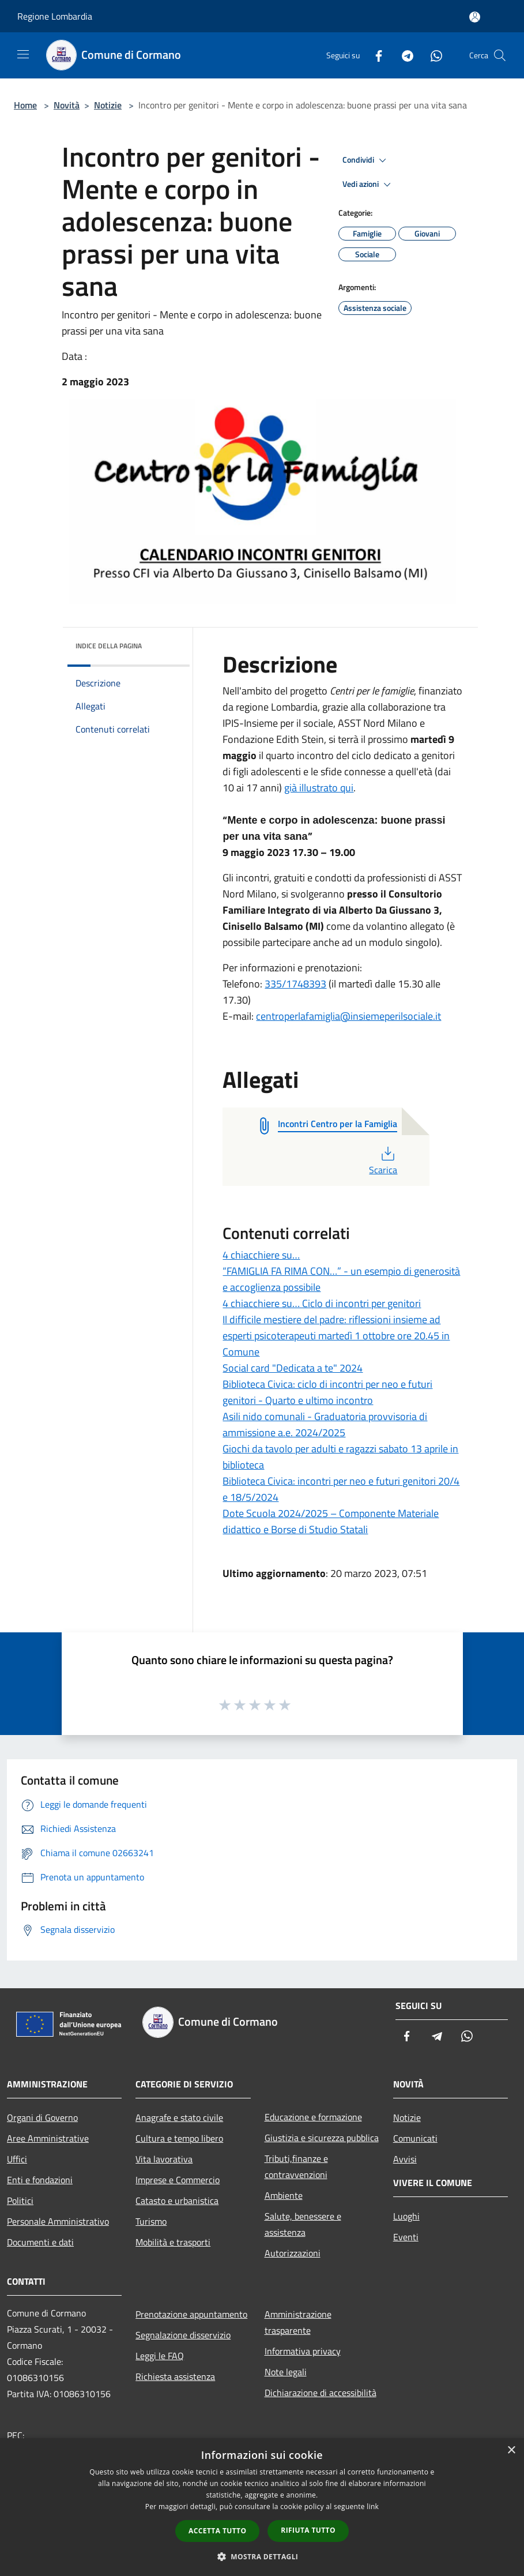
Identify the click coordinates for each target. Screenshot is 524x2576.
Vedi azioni (368, 184)
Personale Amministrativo (58, 2221)
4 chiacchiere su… (261, 1255)
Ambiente (284, 2195)
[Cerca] (500, 55)
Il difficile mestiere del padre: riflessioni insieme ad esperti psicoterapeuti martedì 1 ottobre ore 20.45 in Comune (336, 1336)
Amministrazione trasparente (298, 2322)
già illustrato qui (318, 787)
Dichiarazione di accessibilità (320, 2392)
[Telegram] (402, 55)
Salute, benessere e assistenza (303, 2224)
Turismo (151, 2221)
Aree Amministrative (48, 2138)
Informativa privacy (303, 2351)
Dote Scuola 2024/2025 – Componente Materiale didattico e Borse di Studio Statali (331, 1521)
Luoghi (406, 2216)
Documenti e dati (40, 2242)
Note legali (286, 2372)
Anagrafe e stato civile (179, 2117)
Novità (67, 105)
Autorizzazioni (293, 2253)
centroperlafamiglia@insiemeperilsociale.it (348, 1016)
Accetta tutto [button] (217, 2531)
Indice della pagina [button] (109, 645)
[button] (262, 2556)
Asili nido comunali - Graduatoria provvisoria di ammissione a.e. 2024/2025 (325, 1424)
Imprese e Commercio (177, 2180)
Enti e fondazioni (40, 2180)
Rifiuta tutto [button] (308, 2530)
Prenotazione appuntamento (191, 2314)
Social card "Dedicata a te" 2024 (293, 1368)
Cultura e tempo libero (179, 2138)
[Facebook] (374, 55)
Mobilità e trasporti (172, 2242)
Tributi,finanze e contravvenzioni (296, 2166)
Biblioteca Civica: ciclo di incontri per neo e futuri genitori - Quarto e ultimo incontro (327, 1392)
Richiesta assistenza (175, 2376)
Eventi (406, 2237)
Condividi (366, 160)
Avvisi (405, 2159)
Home (25, 105)
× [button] (511, 2450)
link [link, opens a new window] (373, 2506)
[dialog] (262, 2507)
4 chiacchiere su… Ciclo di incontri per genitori (322, 1303)
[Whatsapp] (431, 55)
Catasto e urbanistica (176, 2200)
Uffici (17, 2159)
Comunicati (415, 2138)
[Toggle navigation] (23, 54)
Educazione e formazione (313, 2117)
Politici (20, 2200)
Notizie (108, 105)
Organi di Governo (42, 2117)
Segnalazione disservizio (183, 2335)
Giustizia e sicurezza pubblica (322, 2138)
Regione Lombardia (54, 16)
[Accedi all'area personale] (475, 17)
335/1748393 (295, 984)
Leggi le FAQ (159, 2356)
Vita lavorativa (164, 2159)
